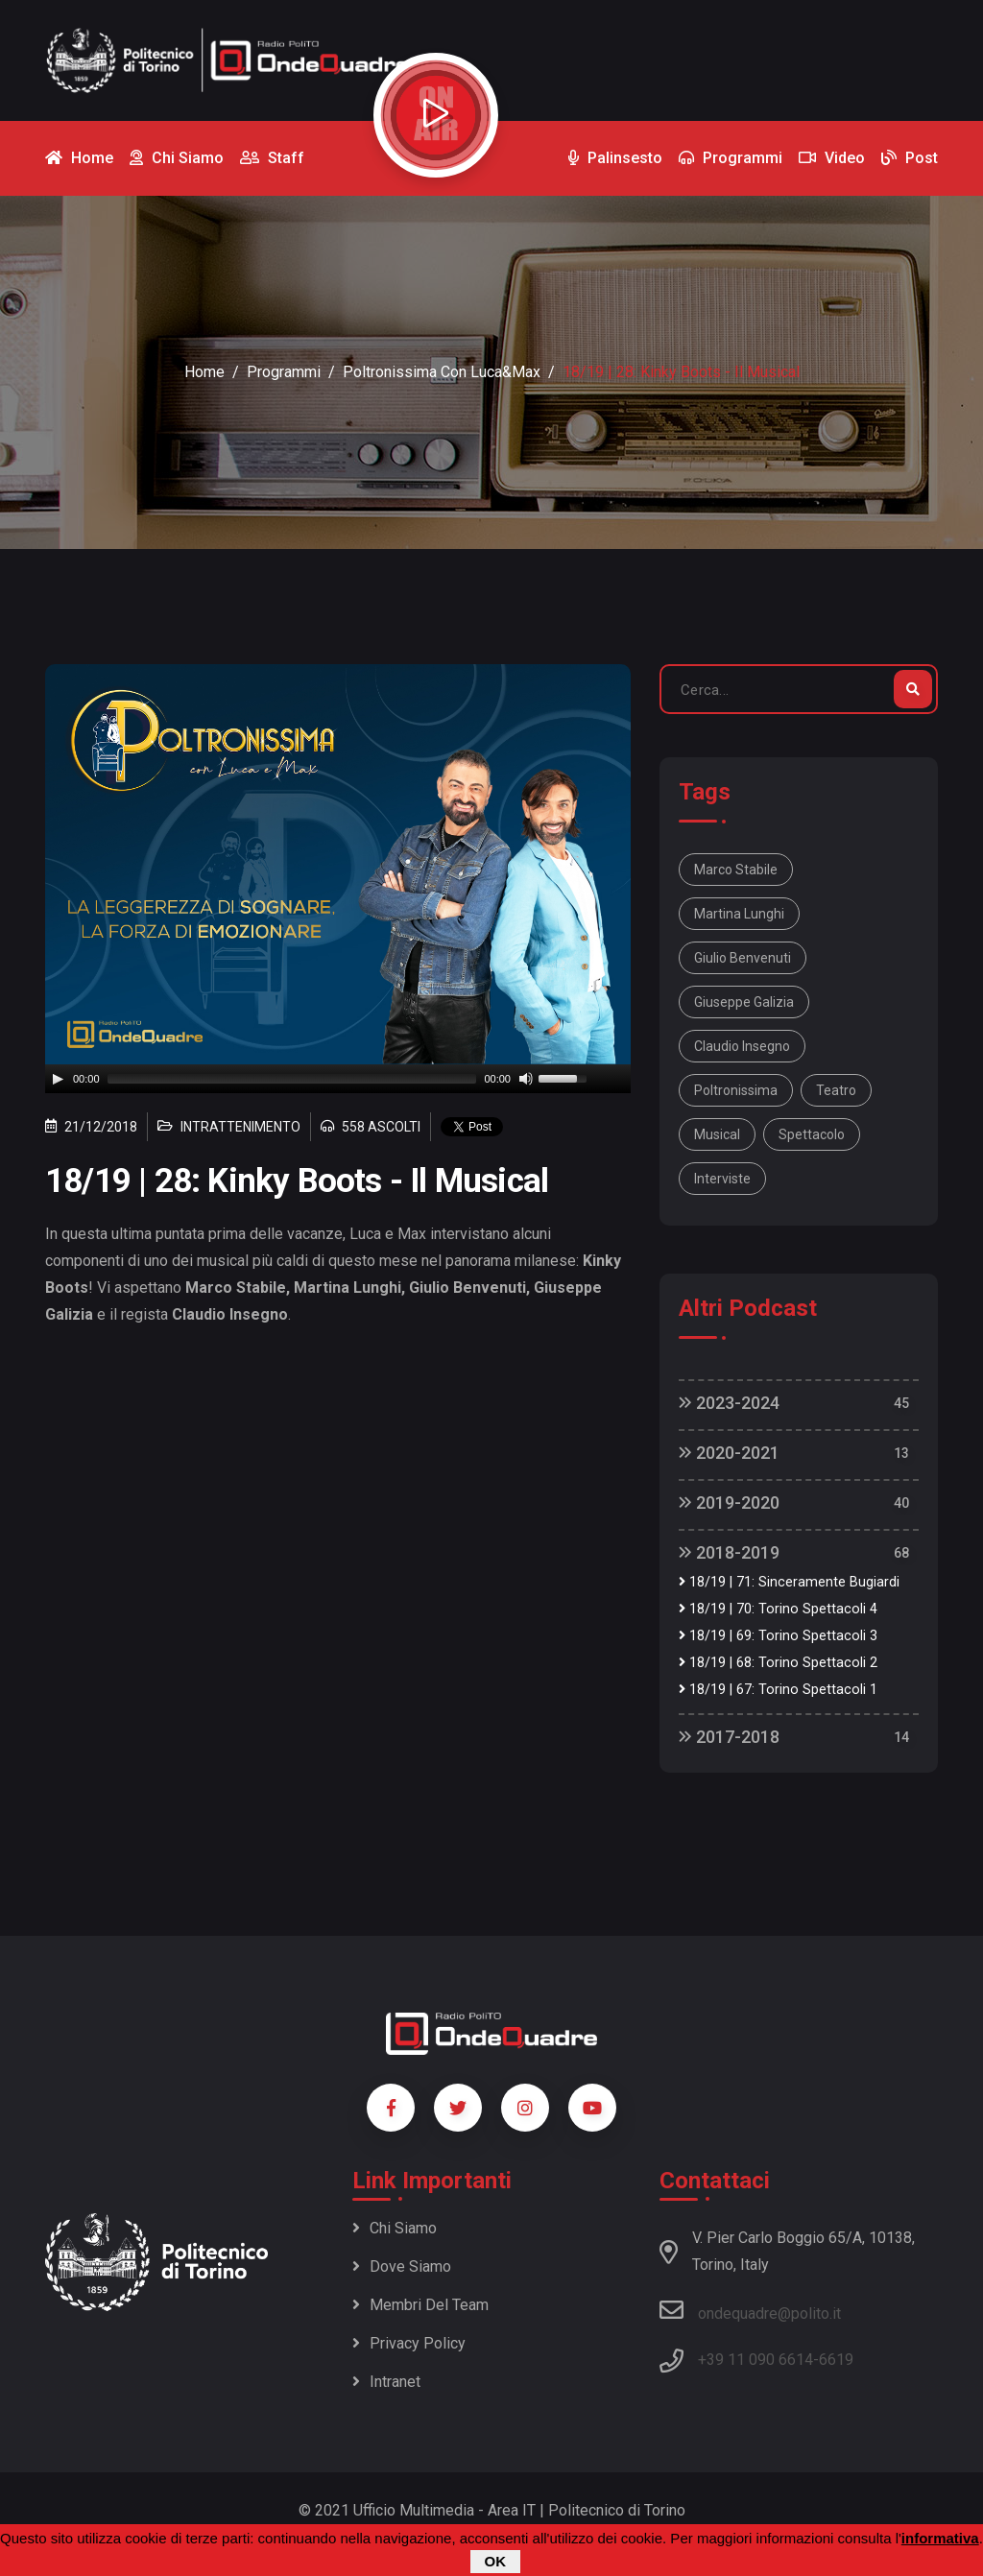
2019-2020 (729, 1502)
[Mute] (526, 1078)
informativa (940, 2538)
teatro (836, 1090)
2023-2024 (729, 1403)
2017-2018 (729, 1737)
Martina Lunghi (739, 913)
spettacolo (812, 1134)
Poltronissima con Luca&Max (441, 372)
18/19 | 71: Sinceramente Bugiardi (789, 1582)
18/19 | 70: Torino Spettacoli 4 (778, 1609)
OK (496, 2561)
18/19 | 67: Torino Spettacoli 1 (778, 1690)
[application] (338, 1078)
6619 (836, 2359)
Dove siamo (401, 2266)
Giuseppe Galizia (744, 1002)
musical (717, 1134)
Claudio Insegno (742, 1046)
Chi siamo (394, 2228)
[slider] (292, 1079)
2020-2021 (729, 1453)
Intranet (386, 2382)
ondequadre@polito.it (750, 2310)
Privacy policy (409, 2343)
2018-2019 (729, 1552)
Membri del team (420, 2305)
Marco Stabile (736, 869)
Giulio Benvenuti (742, 958)
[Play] (57, 1078)
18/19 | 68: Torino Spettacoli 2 (778, 1663)
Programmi (284, 372)
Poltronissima (736, 1090)
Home (204, 372)
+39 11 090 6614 (755, 2359)
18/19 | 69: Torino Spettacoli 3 (778, 1636)
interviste (722, 1178)
